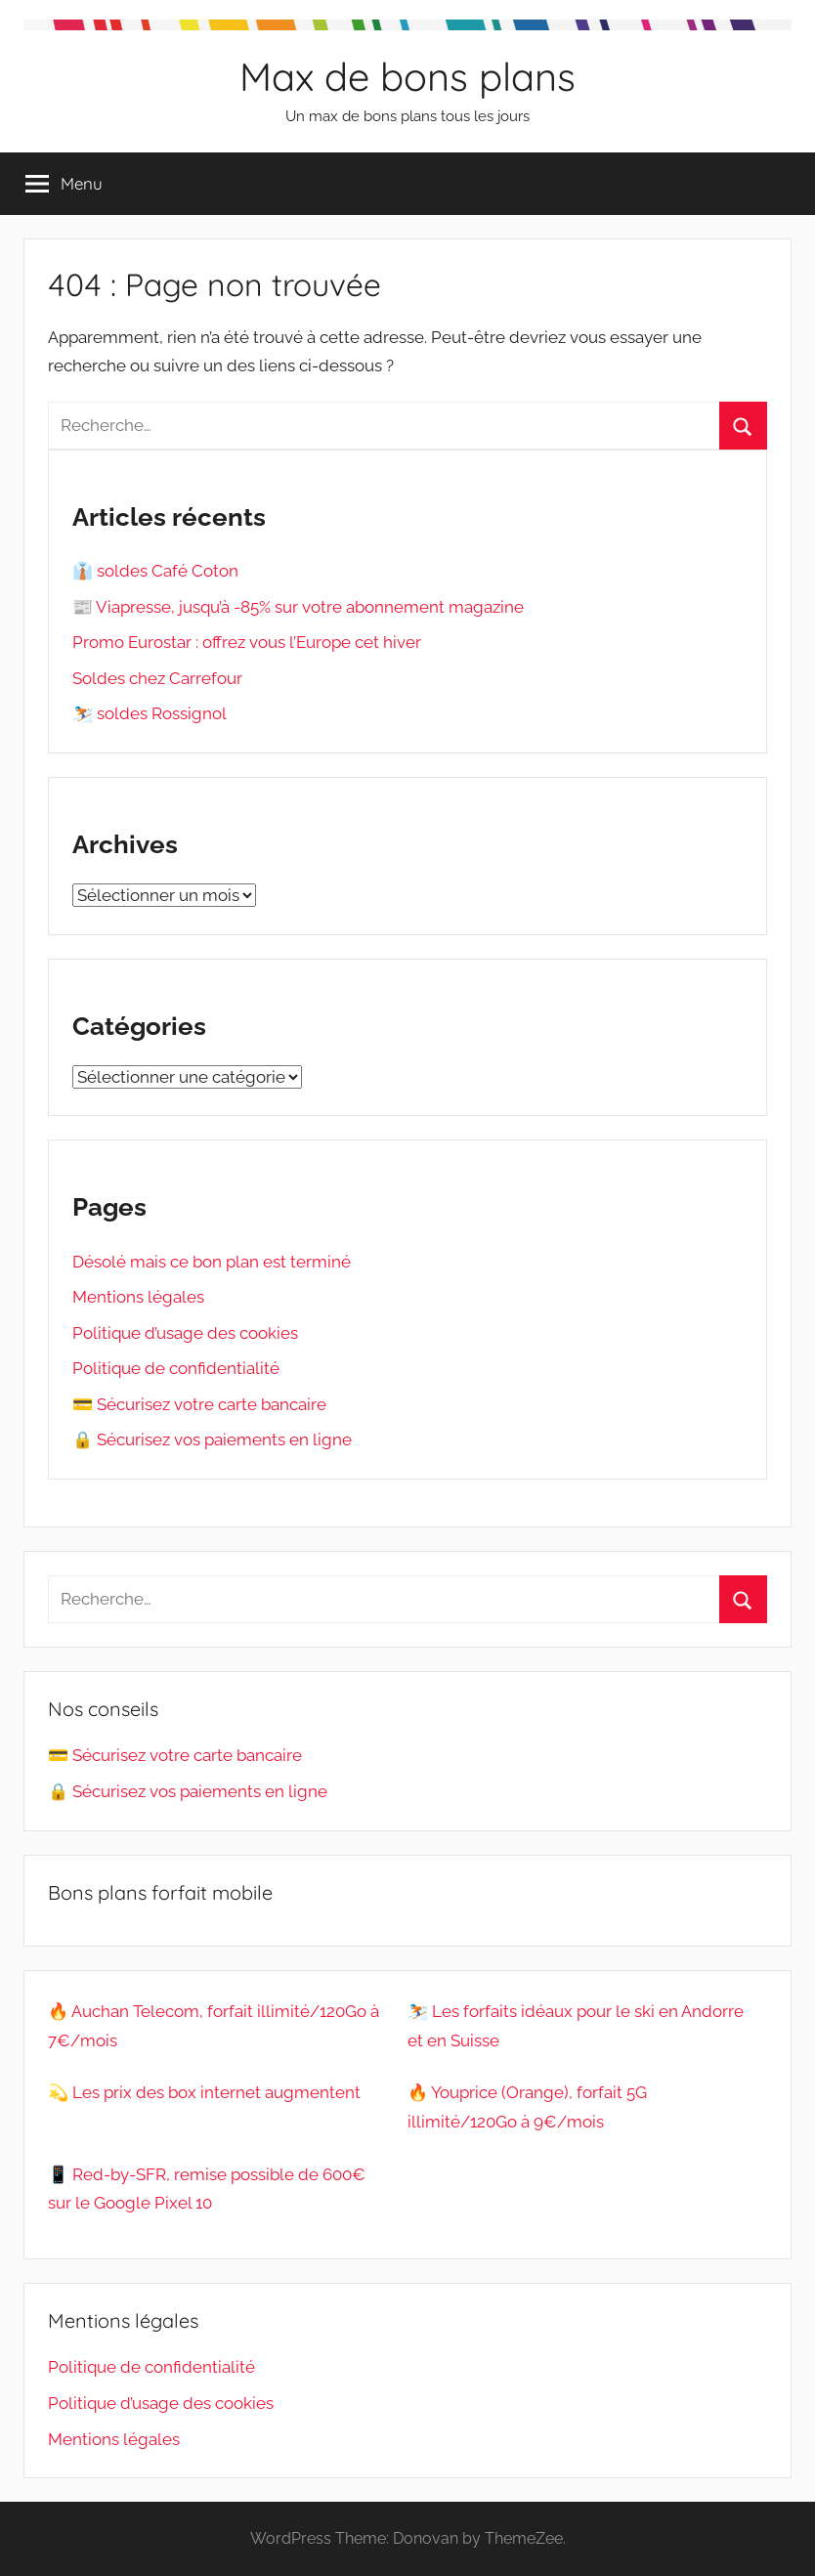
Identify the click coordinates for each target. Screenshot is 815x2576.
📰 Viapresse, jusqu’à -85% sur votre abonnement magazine (298, 607)
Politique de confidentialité (175, 1368)
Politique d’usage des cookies (185, 1333)
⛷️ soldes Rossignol (149, 713)
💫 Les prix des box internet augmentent (204, 2092)
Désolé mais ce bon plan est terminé (211, 1261)
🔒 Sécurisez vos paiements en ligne (212, 1439)
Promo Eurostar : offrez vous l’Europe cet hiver (246, 642)
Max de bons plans (407, 76)
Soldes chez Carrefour (157, 678)
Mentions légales (138, 1297)
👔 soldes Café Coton (155, 570)
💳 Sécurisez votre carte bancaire (199, 1404)
